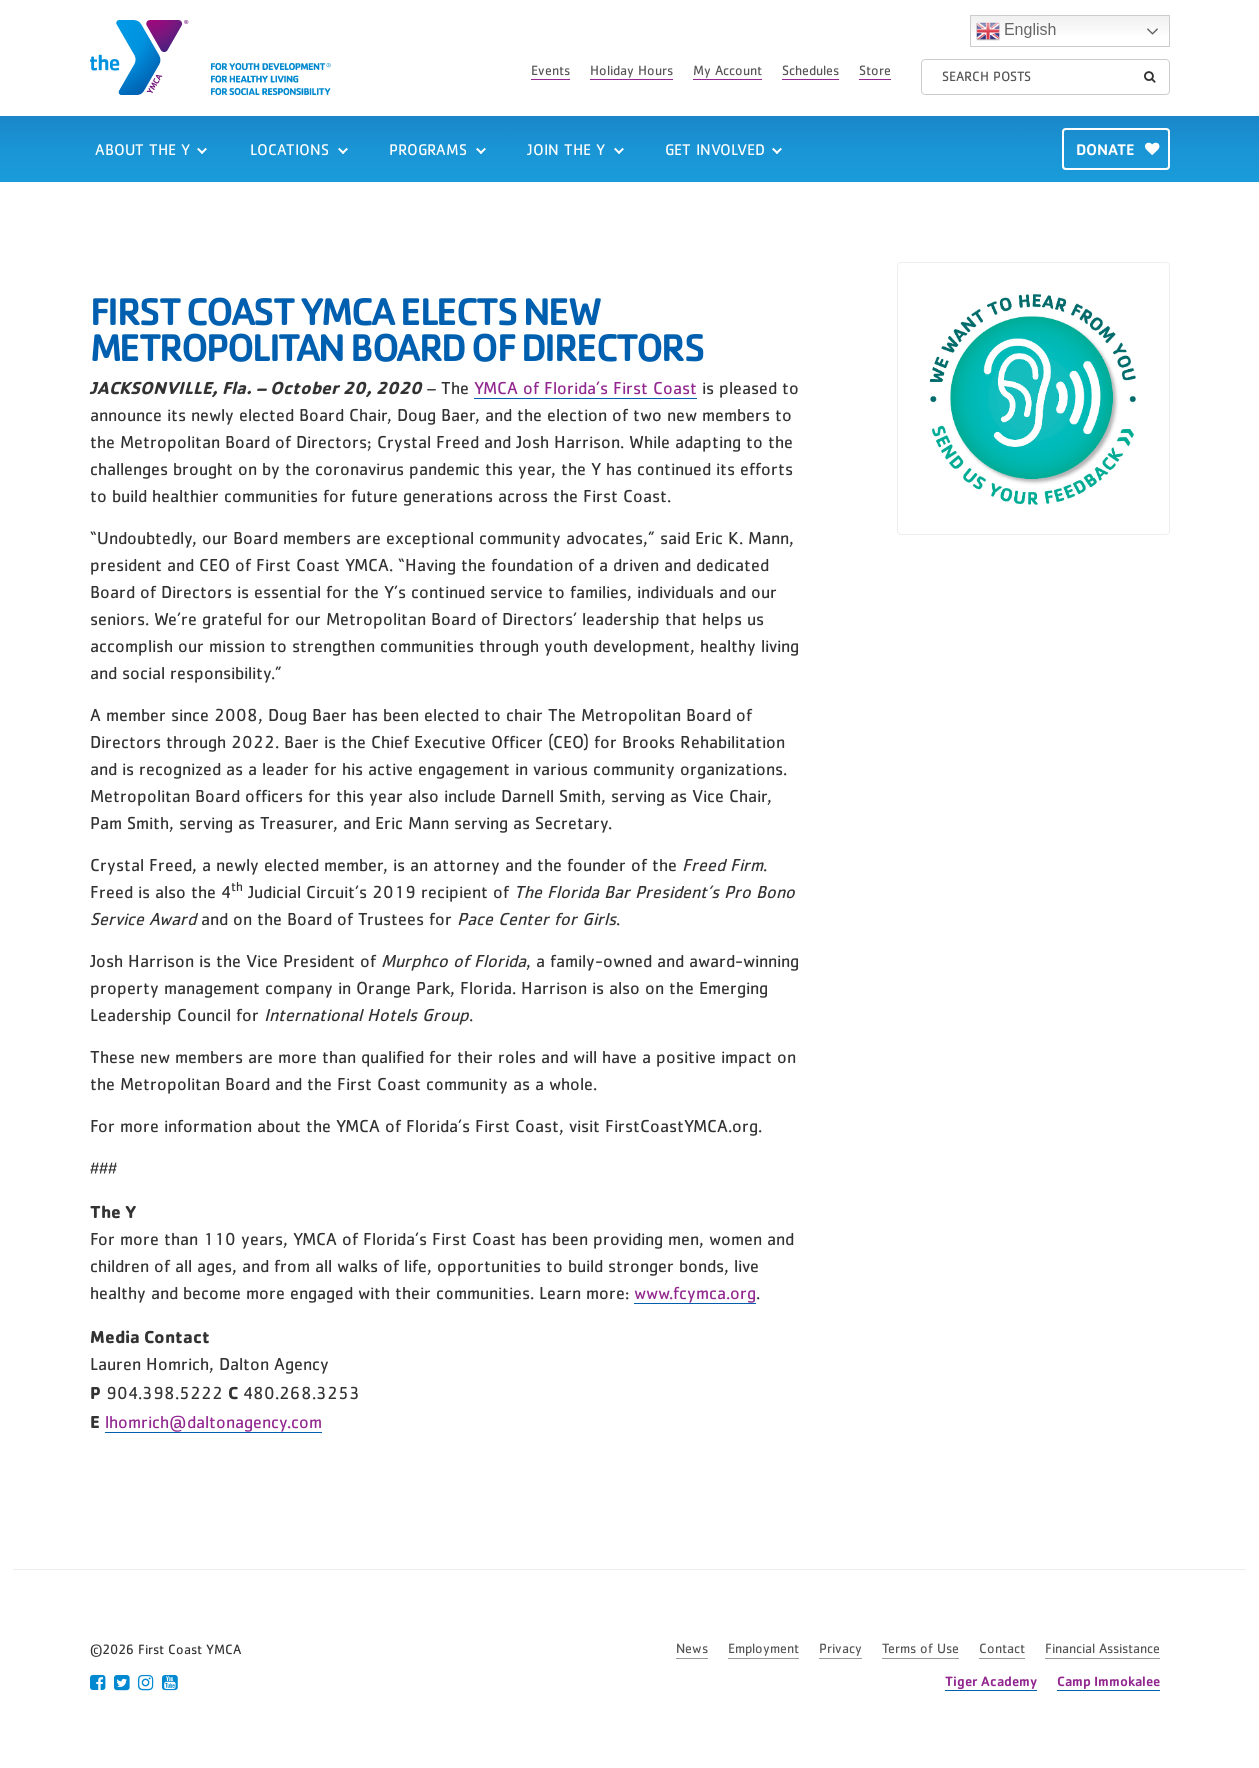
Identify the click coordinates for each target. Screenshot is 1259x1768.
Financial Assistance (1102, 1649)
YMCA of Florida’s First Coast (585, 389)
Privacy (840, 1649)
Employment (763, 1649)
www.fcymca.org (695, 1294)
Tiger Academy (991, 1680)
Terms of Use (920, 1649)
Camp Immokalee (1108, 1680)
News (692, 1649)
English (1016, 31)
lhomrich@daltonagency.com (213, 1423)
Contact (1002, 1649)
